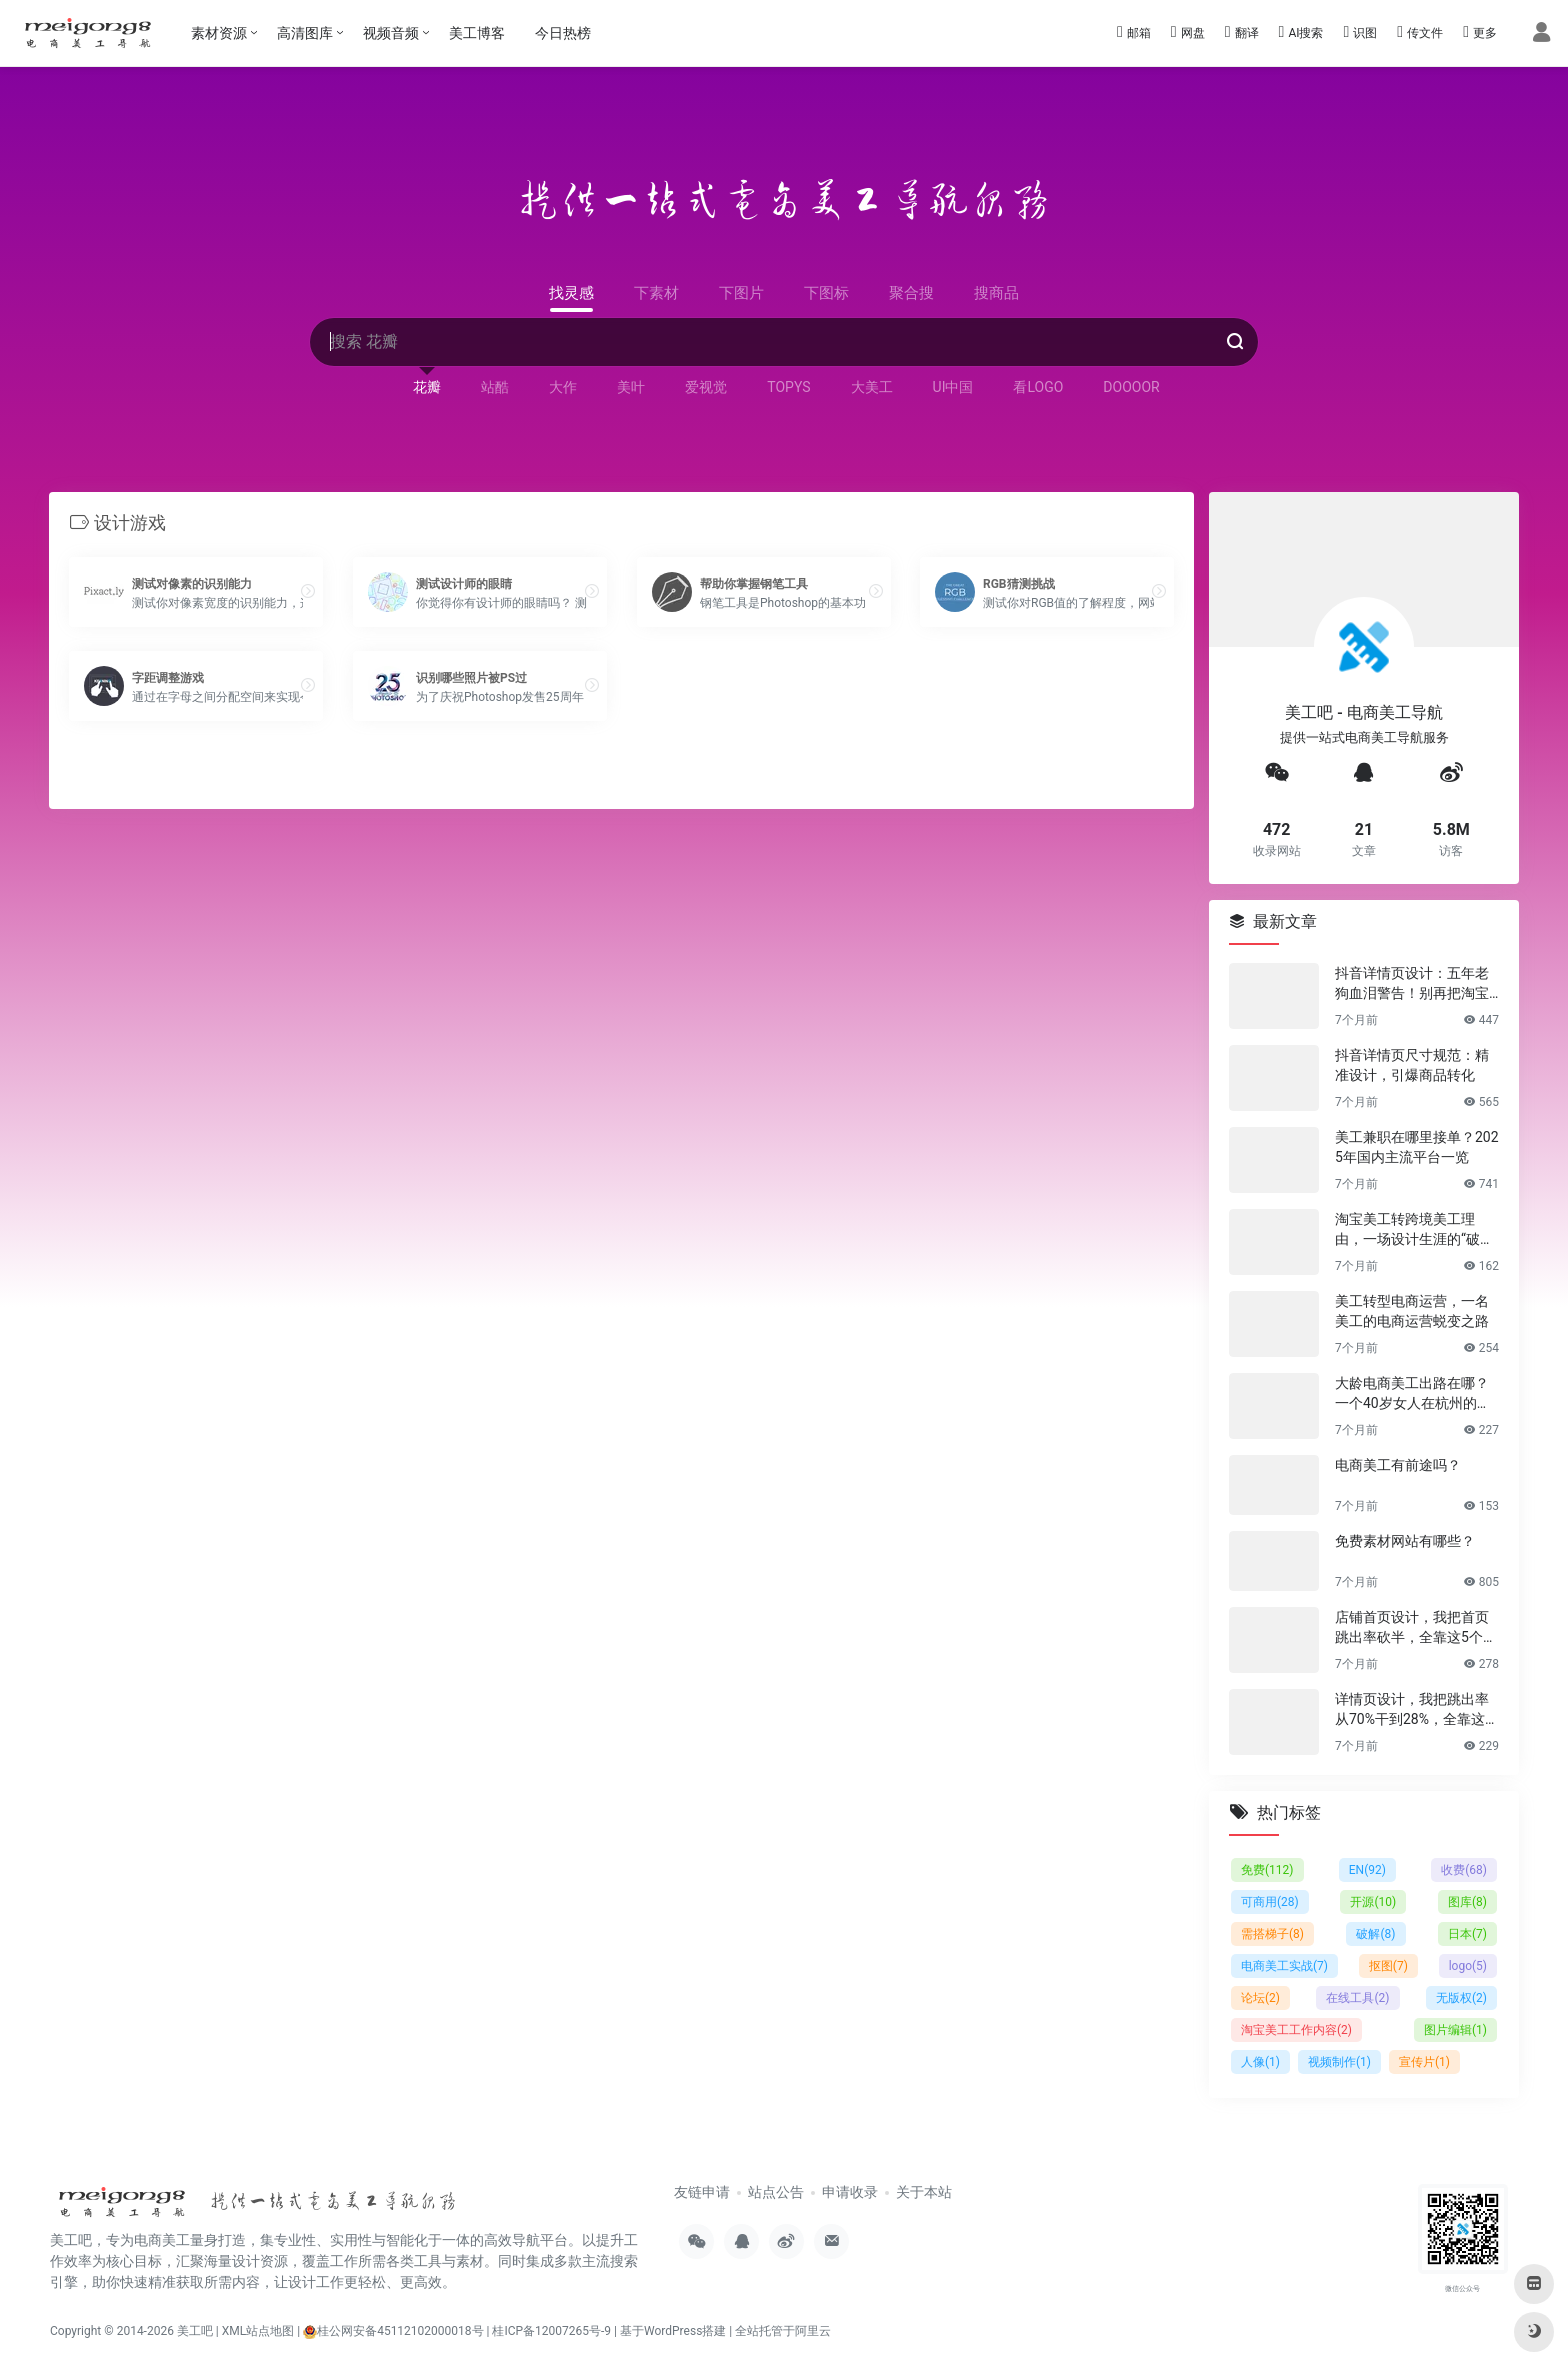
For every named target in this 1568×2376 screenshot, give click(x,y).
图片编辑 (1455, 2029)
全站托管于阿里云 (783, 2331)
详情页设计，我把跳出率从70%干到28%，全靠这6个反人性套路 (1414, 1709)
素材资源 (219, 33)
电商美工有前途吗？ (1398, 1464)
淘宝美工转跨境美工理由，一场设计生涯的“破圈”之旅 (1417, 1229)
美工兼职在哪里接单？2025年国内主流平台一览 (1417, 1146)
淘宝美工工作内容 (1296, 2029)
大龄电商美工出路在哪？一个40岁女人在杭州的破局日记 (1413, 1393)
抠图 (1388, 1965)
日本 (1467, 1933)
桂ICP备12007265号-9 (551, 2331)
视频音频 (391, 33)
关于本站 (924, 2192)
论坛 (1260, 1997)
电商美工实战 (1284, 1965)
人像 (1260, 2061)
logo (1468, 1965)
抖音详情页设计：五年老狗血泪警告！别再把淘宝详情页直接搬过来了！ (1412, 983)
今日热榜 (563, 33)
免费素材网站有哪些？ (1405, 1540)
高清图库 (305, 33)
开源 (1373, 1901)
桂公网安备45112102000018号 (393, 2331)
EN (1367, 1869)
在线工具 (1357, 1997)
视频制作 (1339, 2061)
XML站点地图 (258, 2331)
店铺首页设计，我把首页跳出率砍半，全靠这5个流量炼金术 (1416, 1627)
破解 (1375, 1933)
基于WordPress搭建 (673, 2331)
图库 (1467, 1901)
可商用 (1270, 1901)
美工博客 (477, 33)
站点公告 (776, 2192)
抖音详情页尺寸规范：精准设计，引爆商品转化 (1412, 1064)
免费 (1267, 1869)
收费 (1464, 1869)
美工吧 (195, 2331)
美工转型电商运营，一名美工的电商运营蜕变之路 (1412, 1310)
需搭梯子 (1272, 1933)
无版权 (1461, 1997)
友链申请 (702, 2192)
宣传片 (1424, 2061)
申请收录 (850, 2192)
